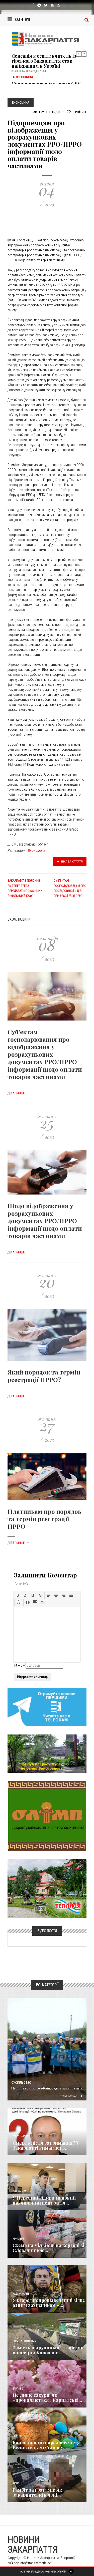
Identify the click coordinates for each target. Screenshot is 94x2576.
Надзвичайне (21, 2293)
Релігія (17, 2436)
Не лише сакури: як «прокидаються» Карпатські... (47, 2397)
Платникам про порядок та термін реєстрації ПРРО (44, 1518)
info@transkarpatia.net (36, 2563)
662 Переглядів (46, 112)
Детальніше (18, 1093)
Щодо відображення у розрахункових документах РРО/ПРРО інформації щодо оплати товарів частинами (45, 1221)
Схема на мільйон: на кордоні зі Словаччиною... (48, 2247)
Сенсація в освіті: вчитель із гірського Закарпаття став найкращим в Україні (44, 61)
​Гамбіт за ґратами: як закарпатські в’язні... (37, 2492)
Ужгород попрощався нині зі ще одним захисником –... (49, 2302)
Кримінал (19, 2238)
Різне (16, 2483)
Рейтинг (76, 112)
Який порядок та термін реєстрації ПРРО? (44, 1375)
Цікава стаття (70, 861)
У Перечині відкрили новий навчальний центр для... (44, 2200)
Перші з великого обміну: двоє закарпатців (46, 2088)
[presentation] (18, 1595)
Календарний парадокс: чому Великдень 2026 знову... (46, 2444)
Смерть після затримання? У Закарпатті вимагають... (46, 2145)
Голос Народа (20, 2136)
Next (83, 53)
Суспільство (21, 2082)
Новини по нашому (24, 2341)
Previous (78, 53)
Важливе (18, 2388)
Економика (36, 851)
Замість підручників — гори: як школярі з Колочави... (48, 2350)
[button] (17, 1595)
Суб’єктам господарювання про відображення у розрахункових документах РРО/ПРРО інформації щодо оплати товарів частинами (45, 1054)
